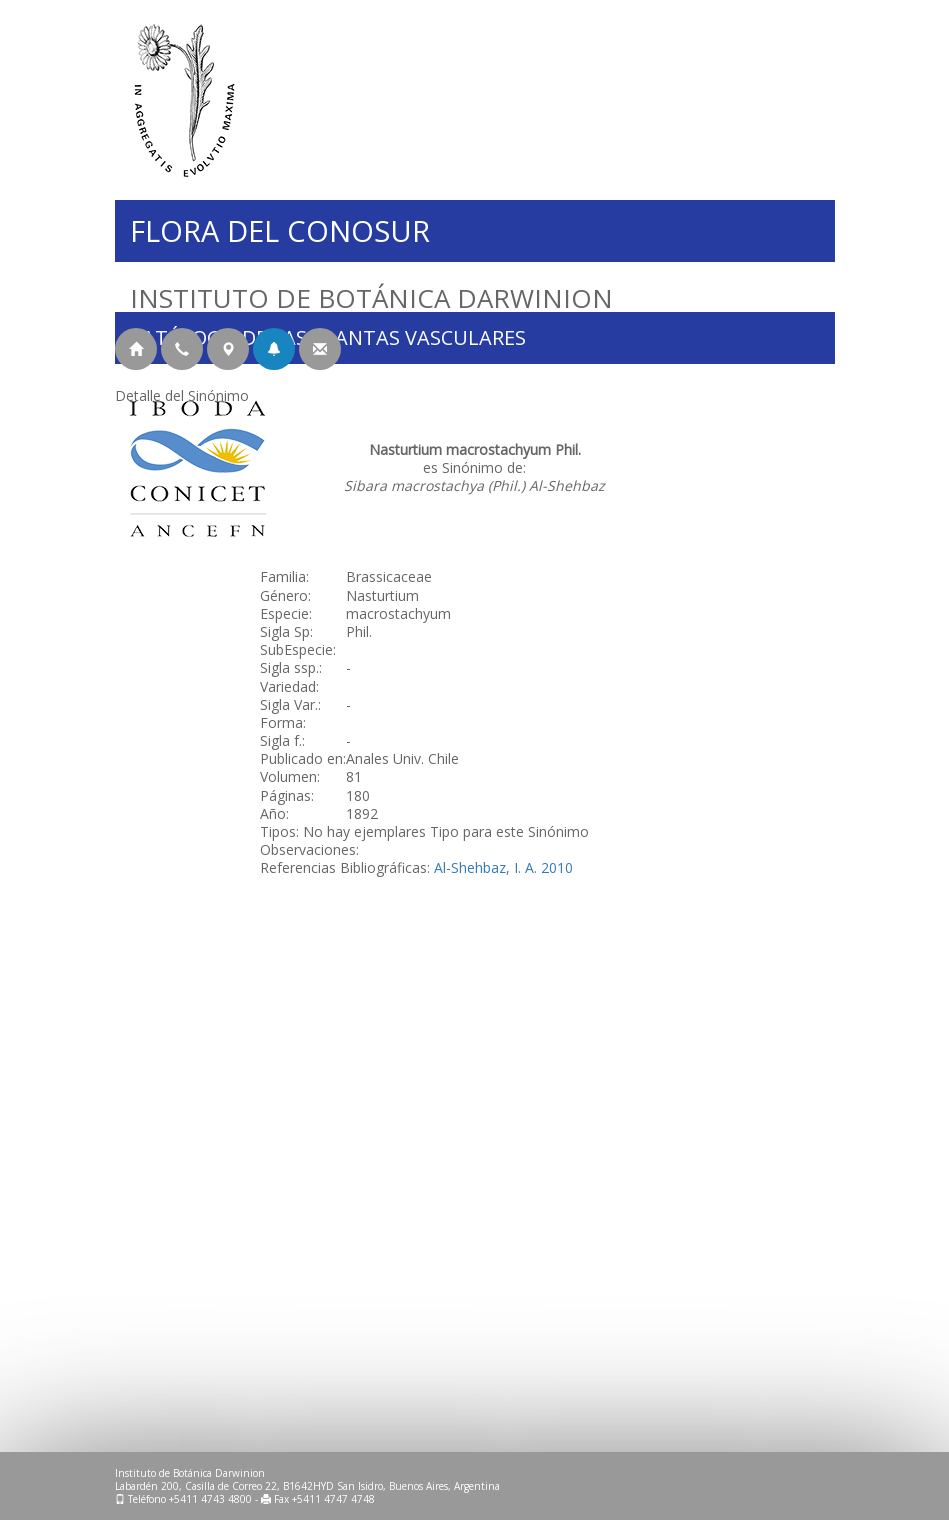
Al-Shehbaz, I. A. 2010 (503, 867)
